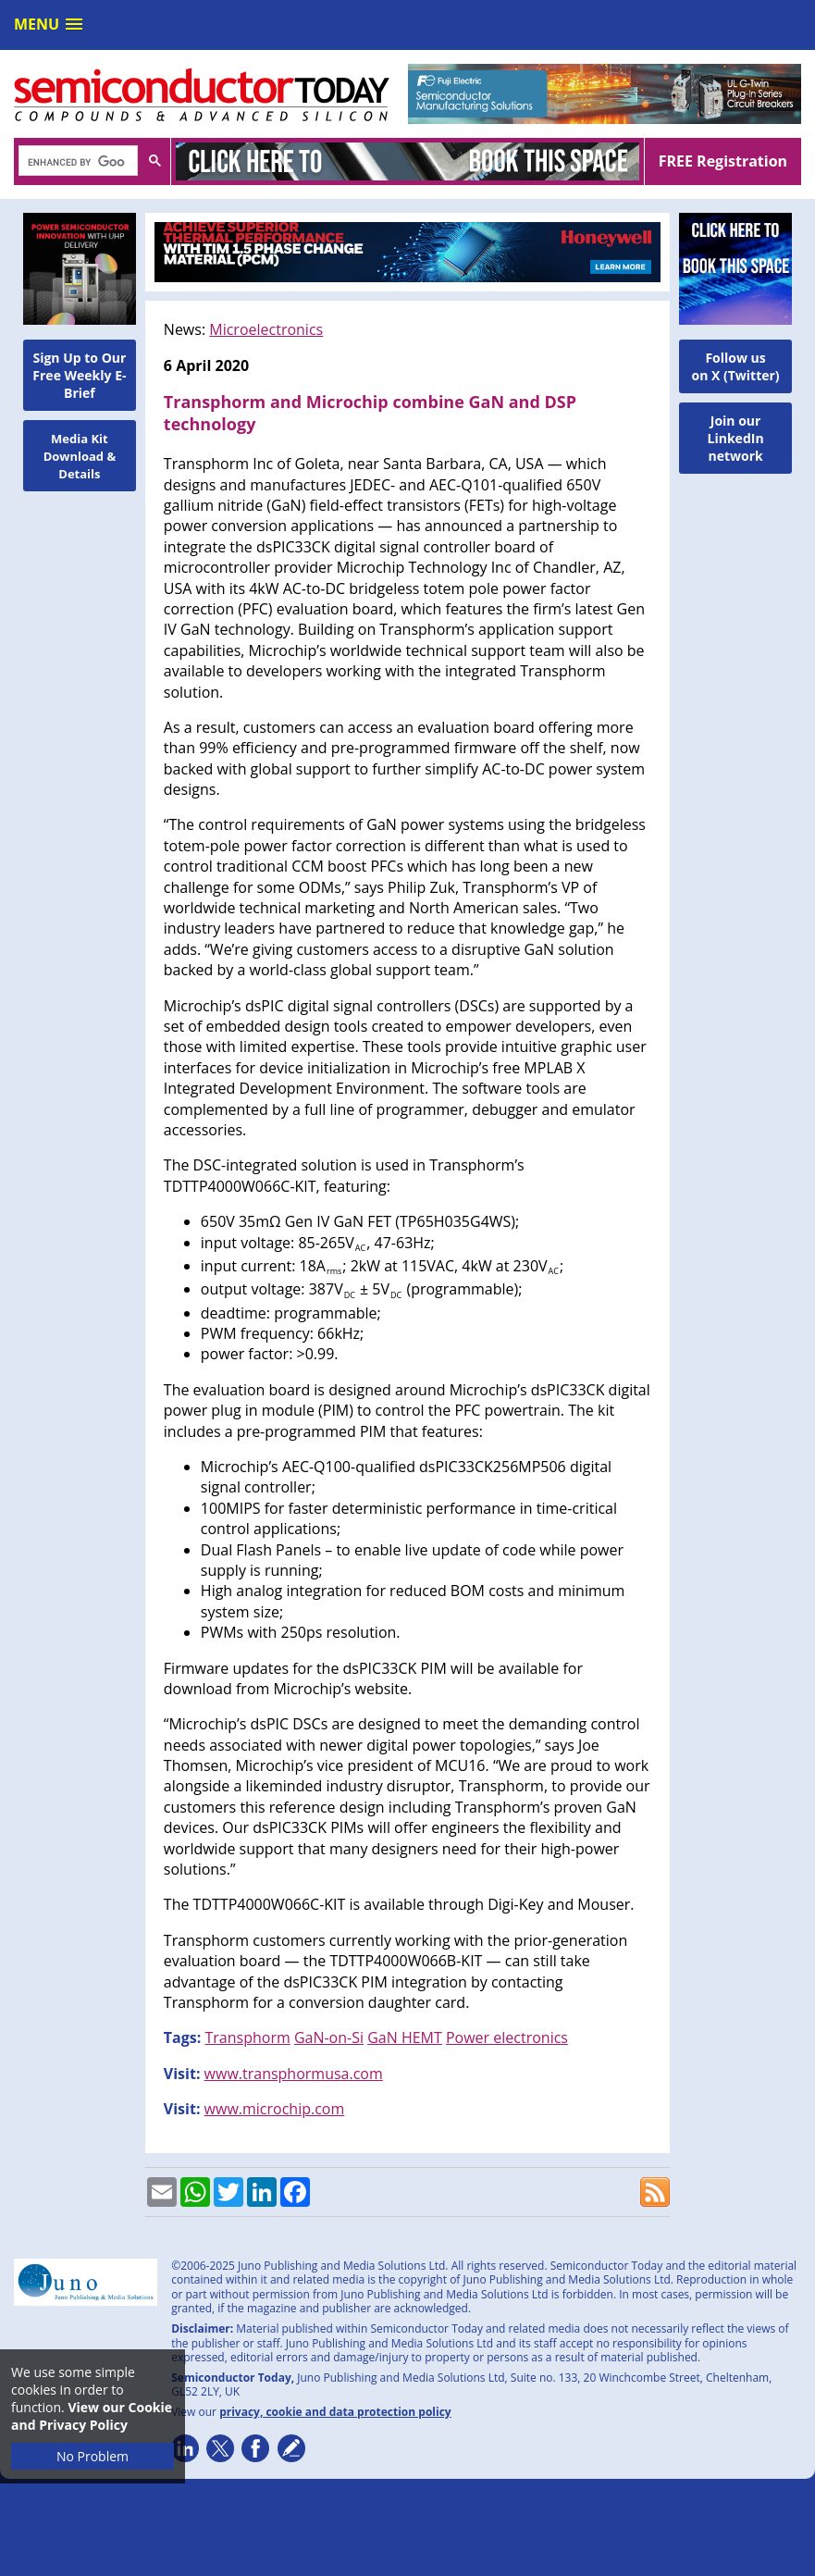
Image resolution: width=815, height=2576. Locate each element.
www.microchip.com (274, 2109)
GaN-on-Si (329, 2037)
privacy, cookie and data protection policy (335, 2412)
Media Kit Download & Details (80, 456)
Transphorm (247, 2037)
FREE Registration (723, 161)
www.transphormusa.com (293, 2073)
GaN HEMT (404, 2037)
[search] (76, 162)
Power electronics (507, 2037)
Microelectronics (266, 329)
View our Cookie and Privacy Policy (91, 2416)
